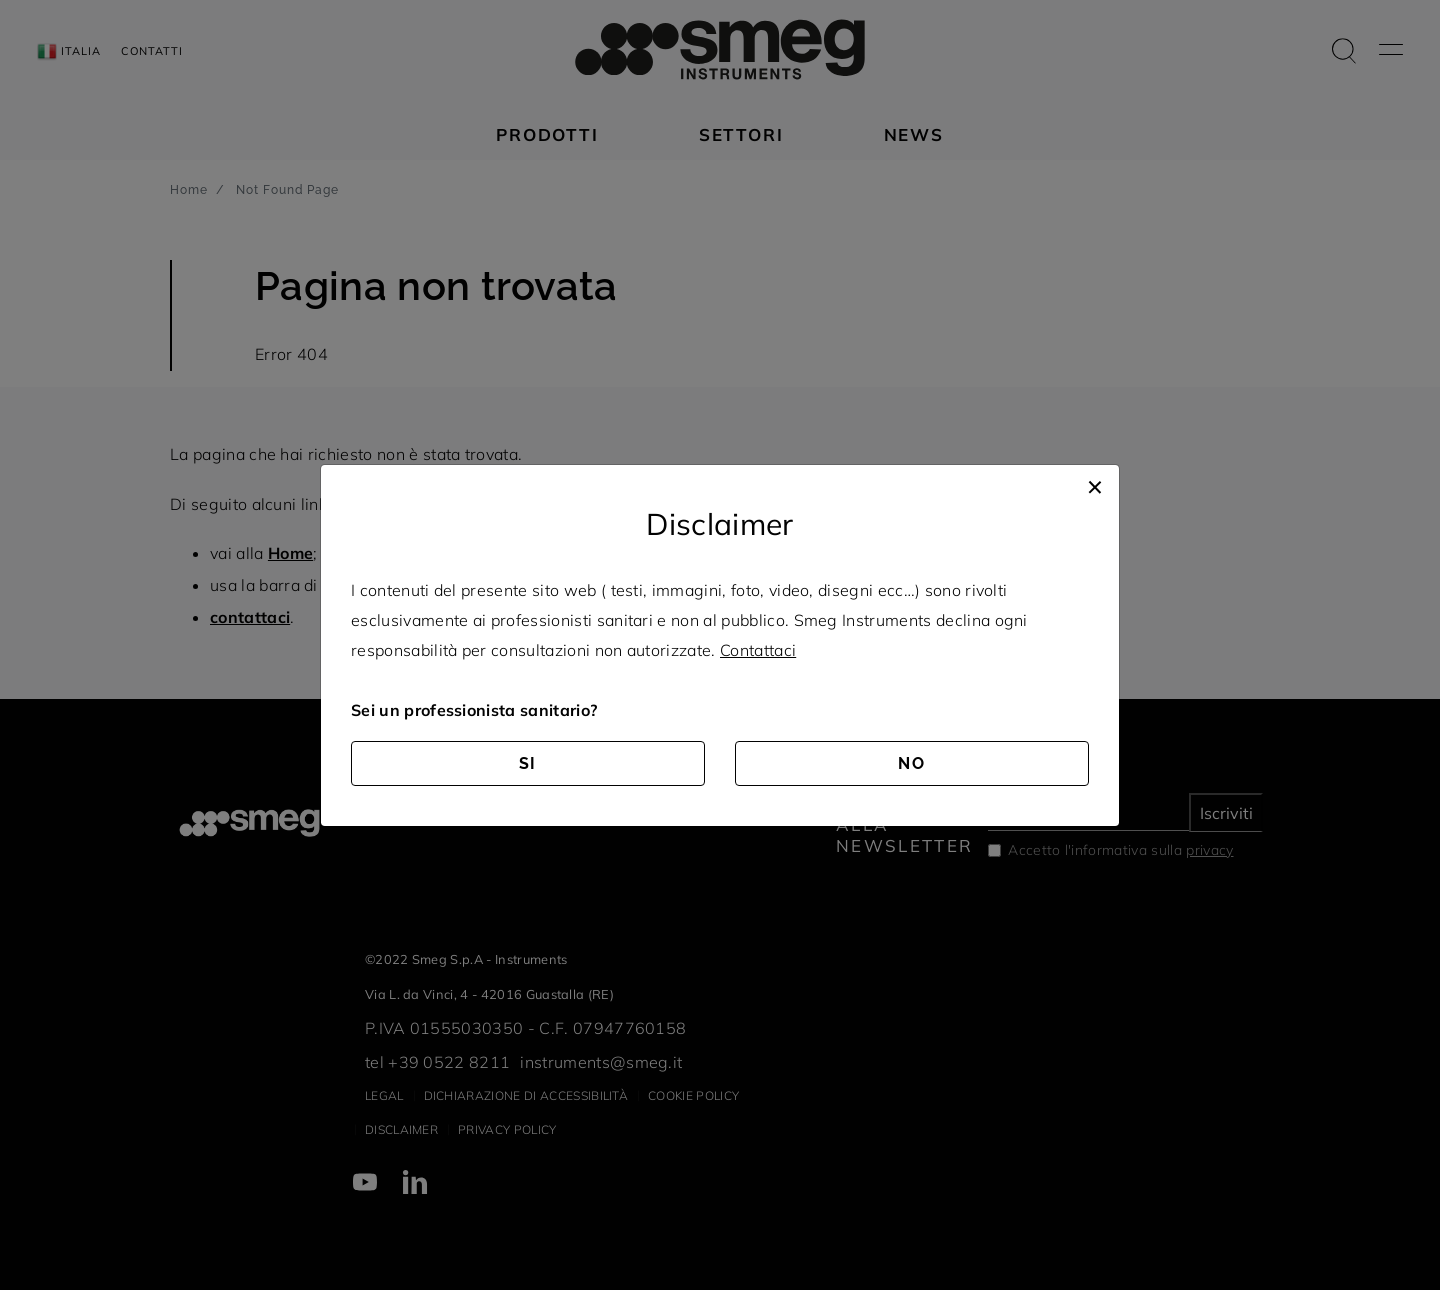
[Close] (1095, 485)
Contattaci (758, 650)
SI (528, 763)
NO (912, 763)
